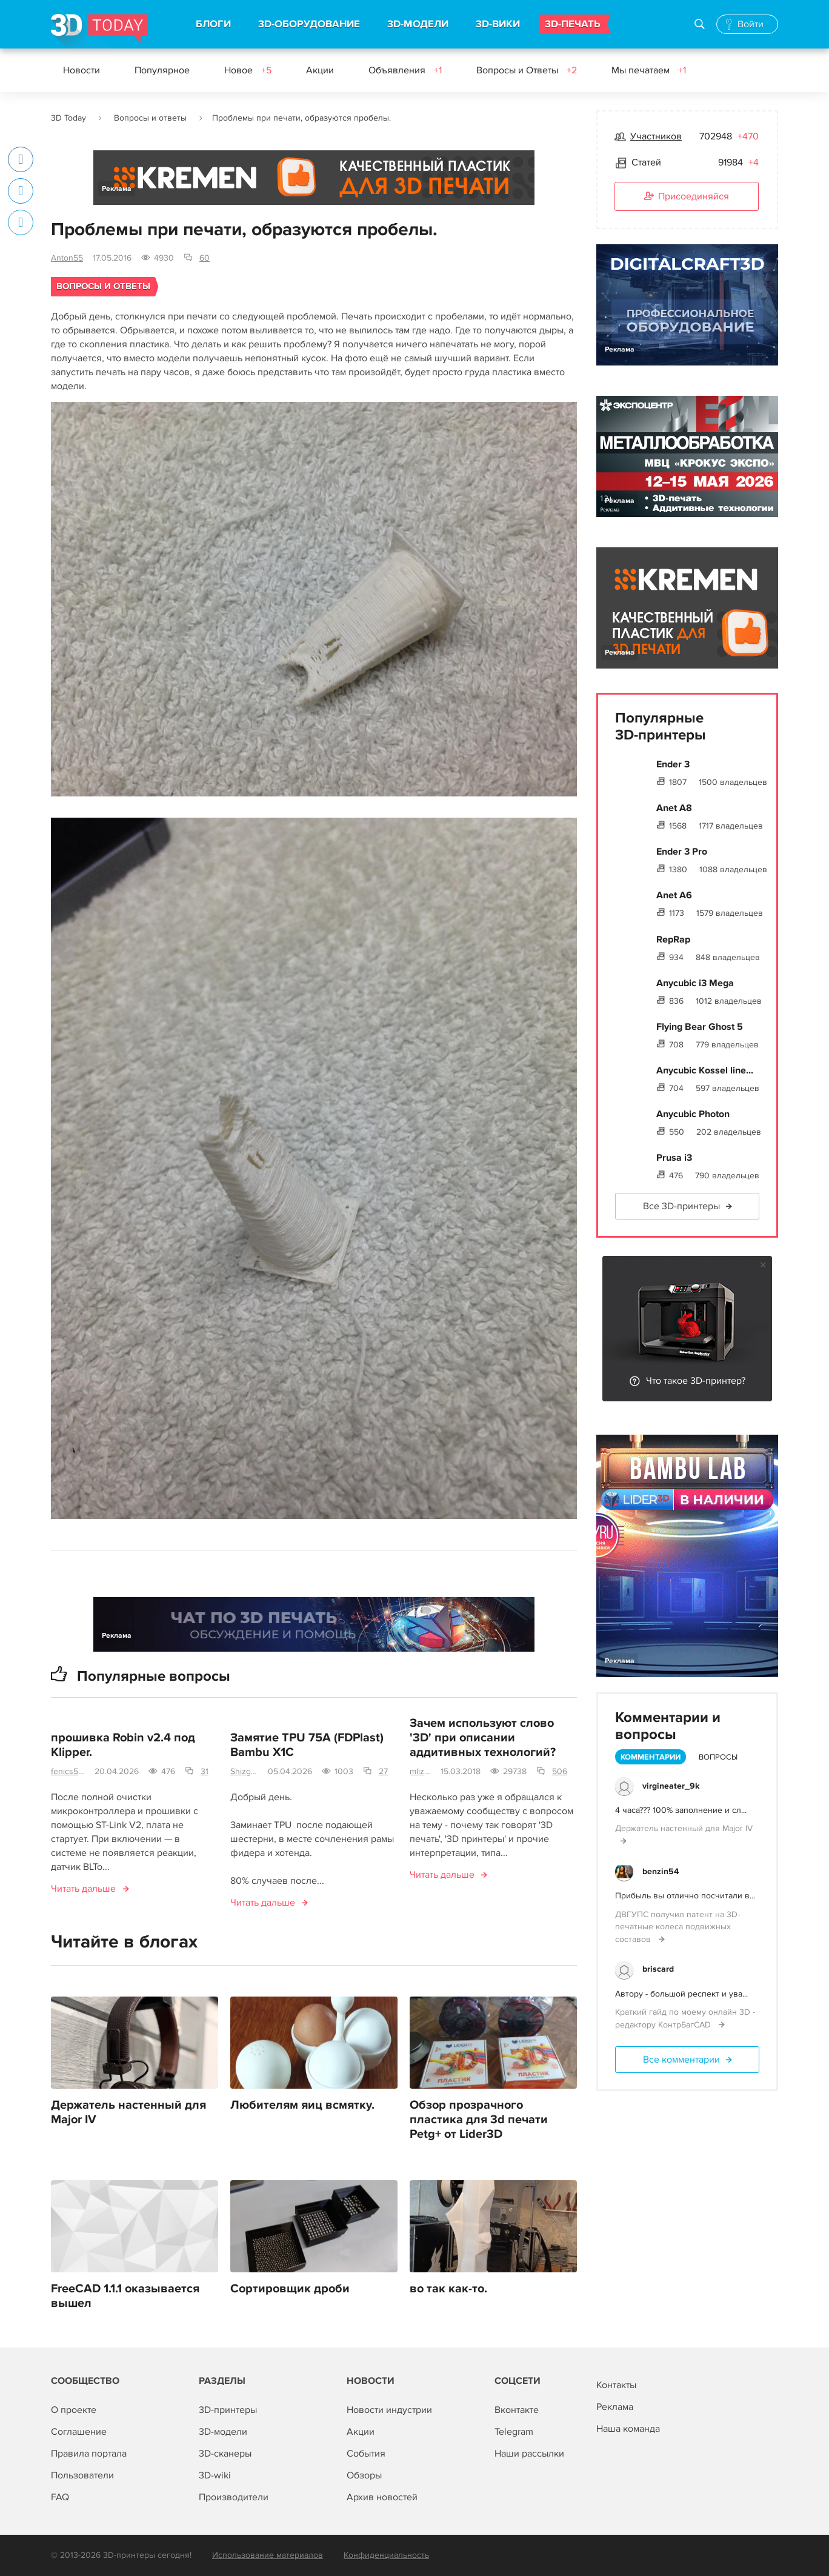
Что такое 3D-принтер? (695, 1381)
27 (383, 1772)
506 (559, 1772)
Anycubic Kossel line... (704, 1070)
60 (204, 258)
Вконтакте (516, 2410)
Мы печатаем (648, 70)
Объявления (405, 70)
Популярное (162, 70)
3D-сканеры (225, 2454)
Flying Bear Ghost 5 (699, 1027)
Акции (320, 70)
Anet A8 (674, 808)
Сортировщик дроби (290, 2289)
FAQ (60, 2497)
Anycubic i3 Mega (695, 983)
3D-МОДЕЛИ (417, 24)
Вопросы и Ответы (526, 70)
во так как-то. (448, 2289)
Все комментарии (681, 2060)
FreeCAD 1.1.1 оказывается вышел (125, 2296)
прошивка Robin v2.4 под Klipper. (123, 1745)
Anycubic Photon (693, 1114)
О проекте (73, 2410)
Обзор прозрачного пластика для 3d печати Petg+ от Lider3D (479, 2120)
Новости (81, 70)
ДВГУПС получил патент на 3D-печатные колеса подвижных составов (677, 1926)
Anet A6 (674, 895)
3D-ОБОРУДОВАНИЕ (309, 24)
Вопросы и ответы (150, 118)
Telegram (513, 2432)
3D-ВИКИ (498, 24)
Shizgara (244, 1772)
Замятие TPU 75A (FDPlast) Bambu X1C (307, 1745)
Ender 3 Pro (681, 852)
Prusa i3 (674, 1158)
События (366, 2454)
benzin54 (660, 1871)
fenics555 (68, 1772)
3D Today (68, 118)
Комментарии (651, 1757)
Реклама (117, 188)
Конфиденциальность (386, 2555)
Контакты (616, 2385)
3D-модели (223, 2432)
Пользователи (82, 2475)
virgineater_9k (670, 1786)
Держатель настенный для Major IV (128, 2112)
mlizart (420, 1772)
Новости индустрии (389, 2410)
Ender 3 (673, 764)
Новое (247, 70)
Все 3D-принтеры (681, 1206)
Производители (233, 2497)
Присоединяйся (686, 197)
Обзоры (364, 2475)
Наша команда (628, 2429)
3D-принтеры (228, 2410)
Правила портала (89, 2454)
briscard (658, 1969)
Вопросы (718, 1757)
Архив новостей (382, 2497)
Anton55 (67, 258)
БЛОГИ (213, 24)
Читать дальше (83, 1889)
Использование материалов (267, 2555)
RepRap (673, 939)
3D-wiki (215, 2475)
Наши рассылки (529, 2454)
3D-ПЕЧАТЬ (573, 24)
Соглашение (79, 2432)
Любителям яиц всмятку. (302, 2105)
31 (204, 1772)
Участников (656, 136)
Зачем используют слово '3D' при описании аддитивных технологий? (483, 1738)
